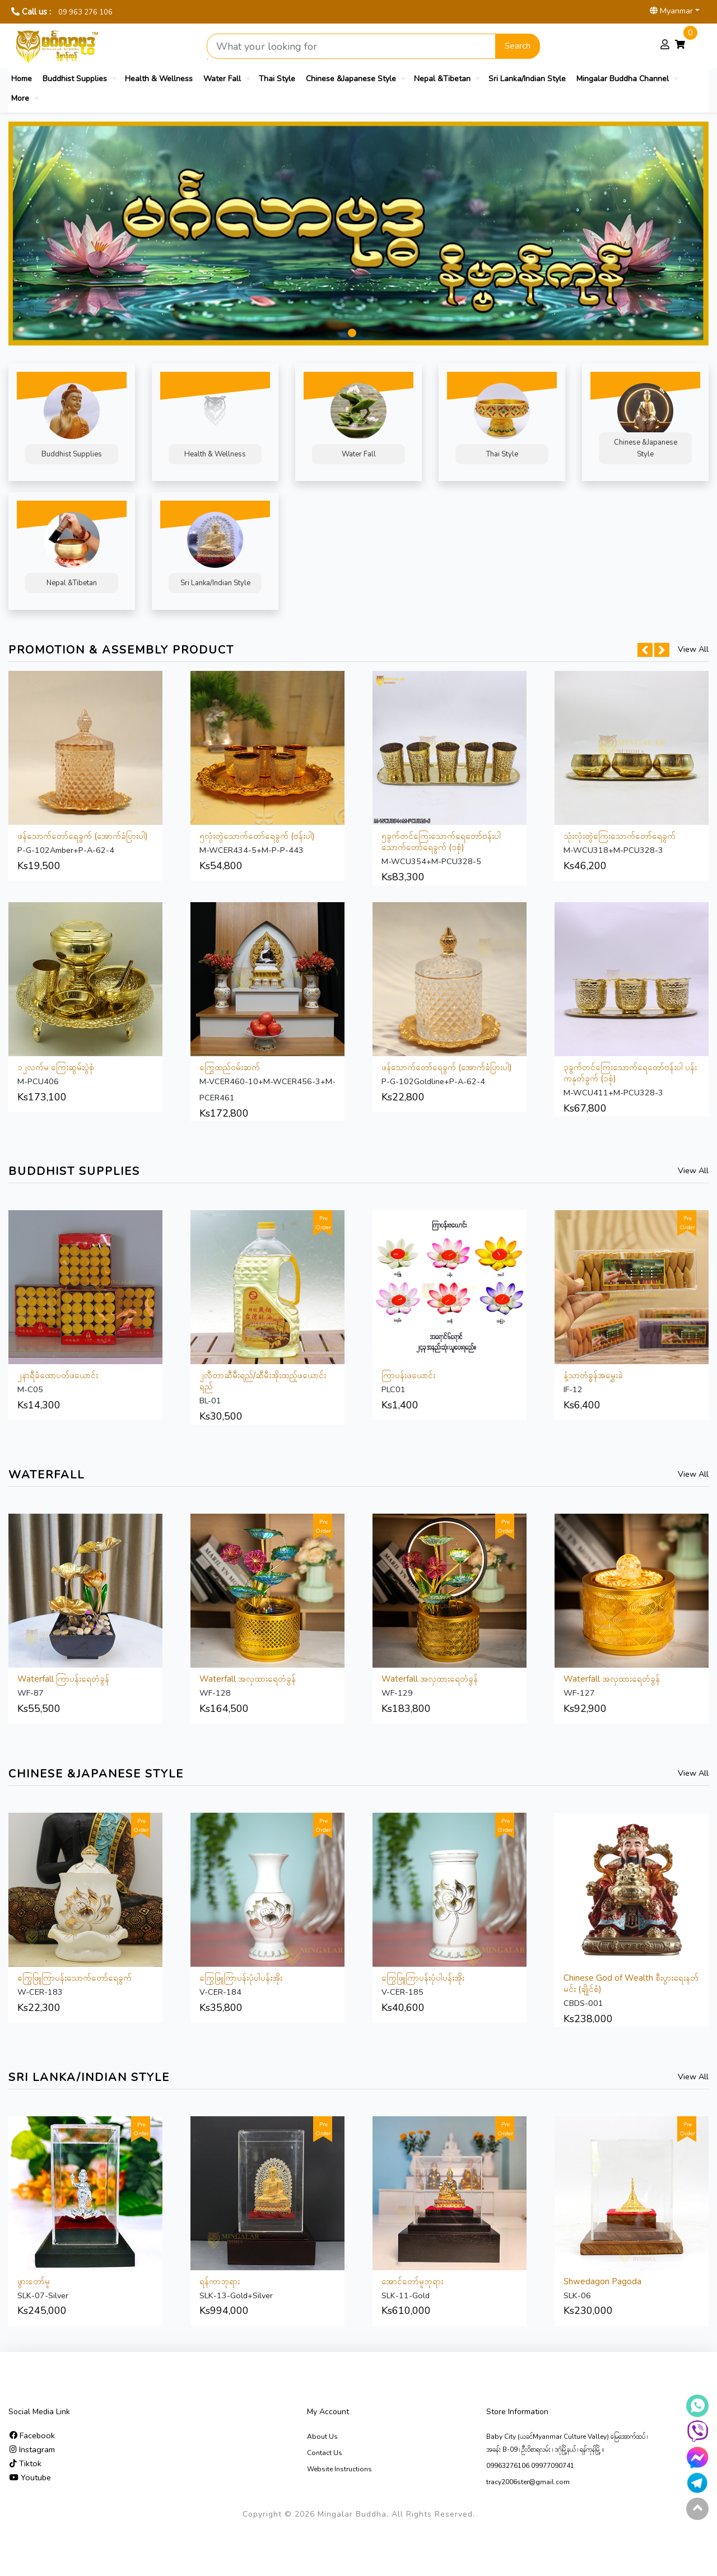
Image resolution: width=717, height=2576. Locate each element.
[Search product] (351, 46)
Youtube (30, 2477)
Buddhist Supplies (75, 78)
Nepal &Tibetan (442, 78)
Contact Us (324, 2452)
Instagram (32, 2449)
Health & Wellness (159, 78)
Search (517, 46)
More (20, 98)
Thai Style (277, 78)
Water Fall (222, 78)
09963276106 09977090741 (530, 2465)
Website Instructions (339, 2469)
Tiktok (25, 2463)
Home (21, 78)
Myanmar (671, 10)
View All (693, 649)
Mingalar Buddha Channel (622, 78)
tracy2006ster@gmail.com (528, 2481)
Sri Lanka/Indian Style (527, 78)
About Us (322, 2436)
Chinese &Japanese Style (351, 78)
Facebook (32, 2435)
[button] (352, 333)
